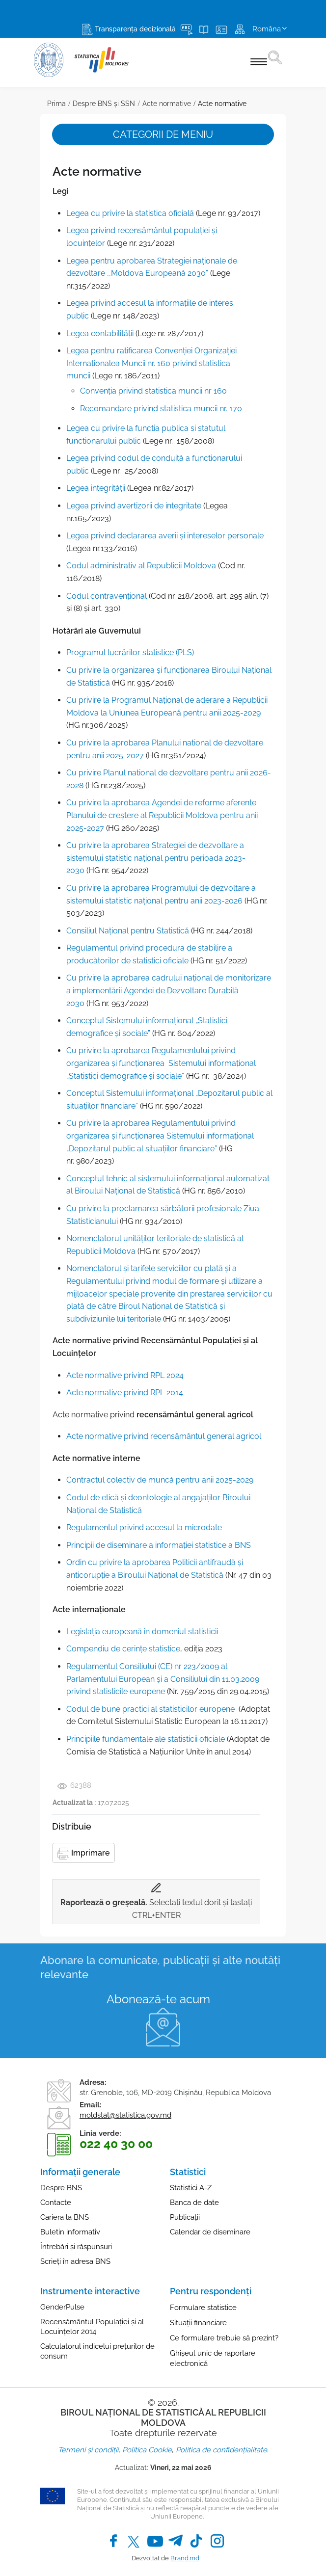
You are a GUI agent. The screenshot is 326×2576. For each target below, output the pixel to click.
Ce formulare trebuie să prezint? (224, 2338)
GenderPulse (62, 2307)
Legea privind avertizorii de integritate (133, 505)
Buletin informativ (70, 2232)
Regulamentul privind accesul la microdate (144, 1527)
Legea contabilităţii (100, 333)
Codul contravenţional (106, 596)
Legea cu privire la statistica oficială (130, 213)
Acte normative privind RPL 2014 (124, 1392)
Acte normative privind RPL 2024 (125, 1375)
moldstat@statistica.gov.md (125, 2115)
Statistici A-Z (191, 2187)
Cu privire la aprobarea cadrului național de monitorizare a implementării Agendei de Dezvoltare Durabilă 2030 (168, 990)
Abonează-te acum (158, 1999)
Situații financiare (198, 2322)
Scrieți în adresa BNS (75, 2261)
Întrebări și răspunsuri (76, 2246)
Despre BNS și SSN (104, 103)
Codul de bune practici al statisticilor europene (150, 1709)
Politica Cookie (147, 2449)
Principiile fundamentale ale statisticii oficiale (145, 1739)
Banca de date (194, 2202)
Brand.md (184, 2558)
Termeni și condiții (88, 2449)
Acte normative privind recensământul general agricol (163, 1436)
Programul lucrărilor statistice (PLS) (130, 652)
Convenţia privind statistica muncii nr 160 (153, 391)
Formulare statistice (203, 2307)
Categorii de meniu (163, 134)
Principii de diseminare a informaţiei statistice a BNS (158, 1545)
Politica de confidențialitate (221, 2449)
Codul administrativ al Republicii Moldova (141, 565)
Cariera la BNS (64, 2217)
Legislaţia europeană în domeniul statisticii (142, 1631)
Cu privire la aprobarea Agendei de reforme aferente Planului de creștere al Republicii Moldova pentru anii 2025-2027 (162, 815)
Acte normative (166, 103)
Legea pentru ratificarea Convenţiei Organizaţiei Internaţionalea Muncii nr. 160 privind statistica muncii (151, 363)
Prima (56, 103)
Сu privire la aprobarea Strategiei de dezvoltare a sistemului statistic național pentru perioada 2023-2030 (155, 858)
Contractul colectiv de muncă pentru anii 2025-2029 (159, 1480)
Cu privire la (88, 1123)
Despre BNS (61, 2187)
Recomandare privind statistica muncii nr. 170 (161, 408)
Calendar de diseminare (210, 2232)
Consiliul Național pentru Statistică (127, 930)
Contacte (55, 2202)
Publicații (185, 2217)
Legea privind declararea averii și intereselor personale (165, 535)
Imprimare (83, 1853)
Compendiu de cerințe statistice (123, 1648)
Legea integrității (95, 488)
